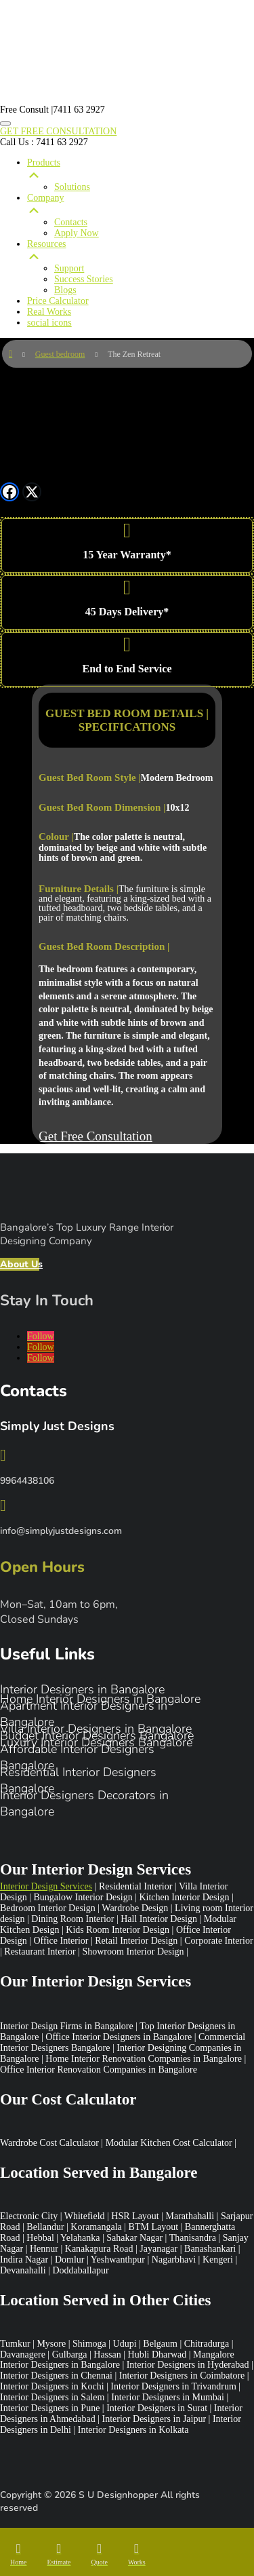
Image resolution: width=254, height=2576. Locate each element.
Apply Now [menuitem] (76, 233)
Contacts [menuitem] (70, 222)
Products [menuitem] (140, 169)
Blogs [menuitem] (65, 290)
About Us (19, 1264)
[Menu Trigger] (5, 123)
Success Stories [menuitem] (83, 279)
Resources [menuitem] (140, 251)
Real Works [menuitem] (49, 312)
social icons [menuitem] (49, 323)
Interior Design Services (46, 1886)
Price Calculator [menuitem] (58, 301)
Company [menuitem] (140, 205)
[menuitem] (18, 2554)
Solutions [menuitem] (72, 187)
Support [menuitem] (69, 268)
